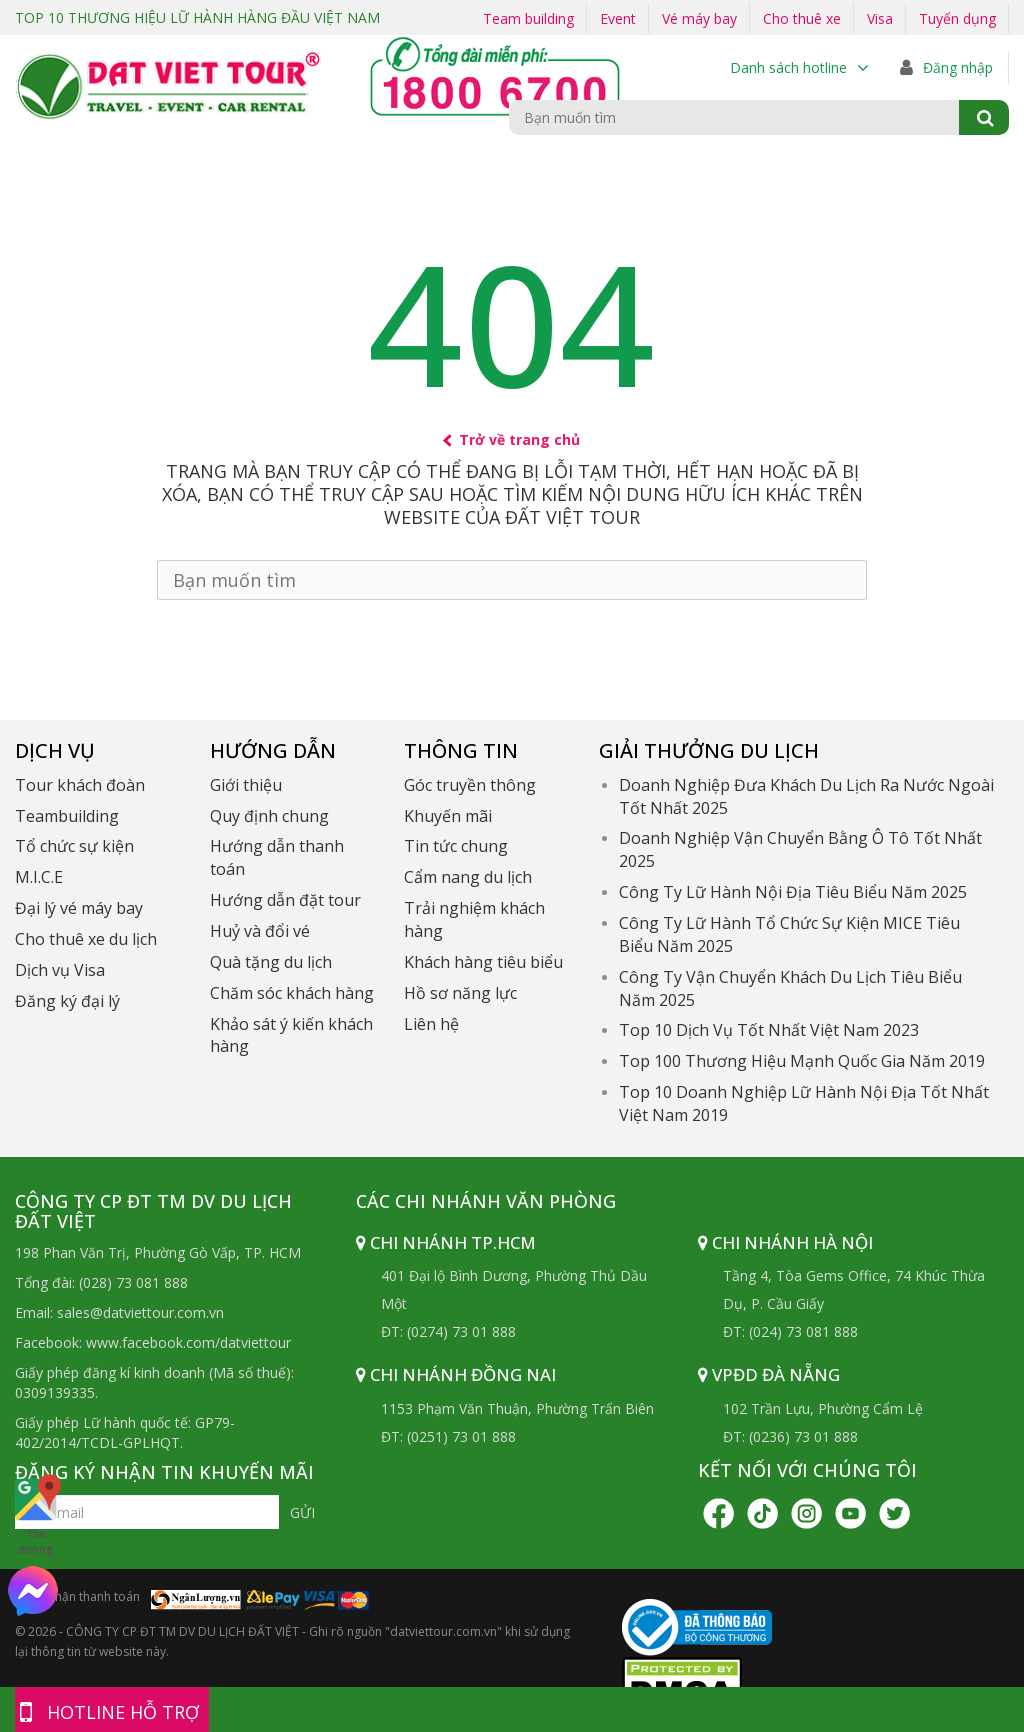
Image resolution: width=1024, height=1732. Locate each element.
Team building (528, 18)
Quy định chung (269, 816)
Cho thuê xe (802, 18)
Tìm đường (35, 1514)
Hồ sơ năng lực (460, 993)
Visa (880, 18)
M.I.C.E (39, 877)
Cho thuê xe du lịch (86, 939)
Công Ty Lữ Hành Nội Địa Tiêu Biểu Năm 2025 (793, 892)
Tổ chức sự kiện (74, 846)
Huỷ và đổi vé (260, 931)
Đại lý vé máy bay (79, 908)
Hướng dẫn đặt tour (285, 900)
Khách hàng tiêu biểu (483, 962)
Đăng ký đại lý (67, 1001)
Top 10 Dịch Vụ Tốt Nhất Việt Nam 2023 (769, 1030)
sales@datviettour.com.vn (140, 1312)
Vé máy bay (699, 18)
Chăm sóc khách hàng (292, 993)
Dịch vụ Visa (60, 970)
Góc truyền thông (470, 785)
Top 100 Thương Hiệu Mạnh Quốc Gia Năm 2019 (802, 1061)
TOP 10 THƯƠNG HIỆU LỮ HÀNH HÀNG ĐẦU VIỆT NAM (197, 17)
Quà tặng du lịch (271, 962)
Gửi (302, 1512)
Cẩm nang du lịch (468, 877)
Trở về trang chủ (512, 439)
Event (618, 18)
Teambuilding (67, 816)
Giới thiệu (246, 785)
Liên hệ (431, 1024)
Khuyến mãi (448, 816)
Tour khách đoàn (80, 785)
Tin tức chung (456, 846)
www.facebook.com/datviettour (188, 1342)
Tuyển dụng (957, 18)
